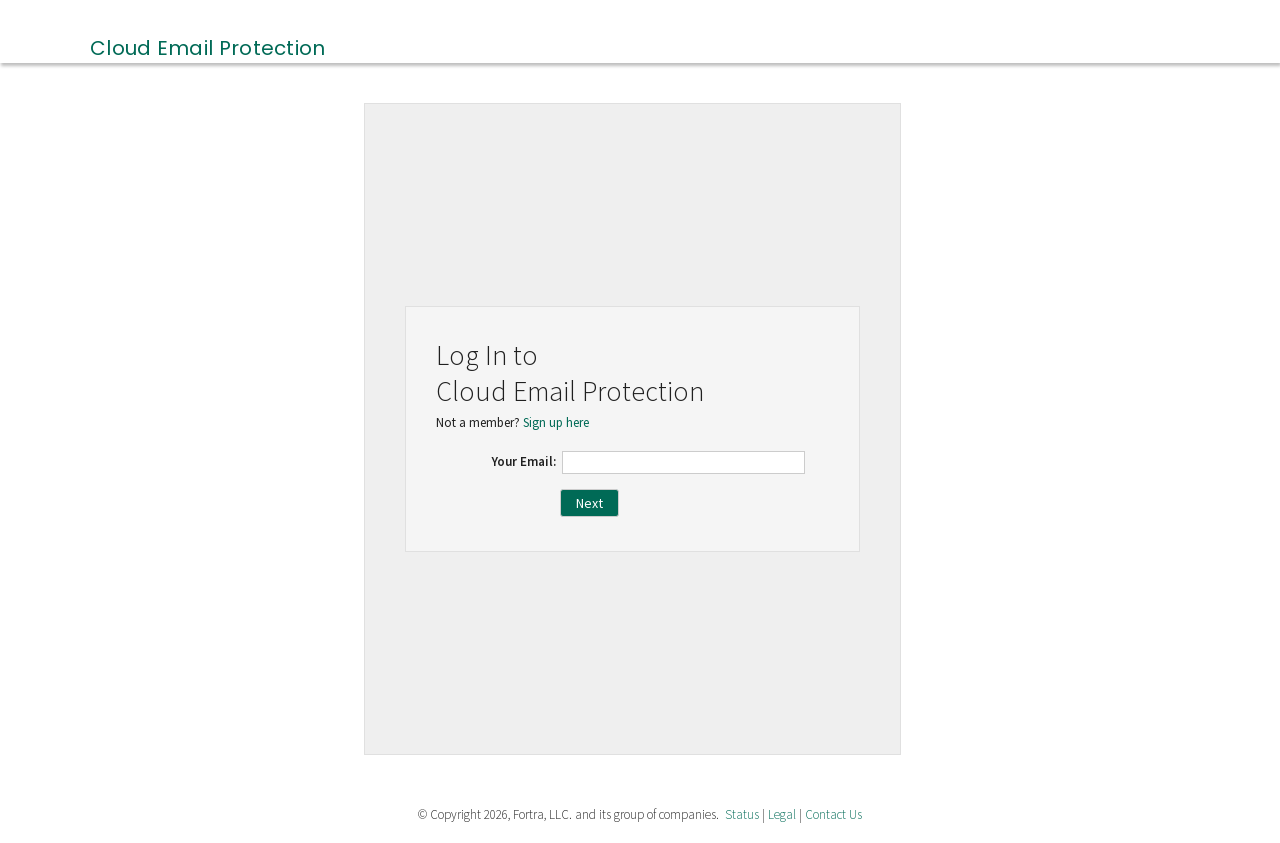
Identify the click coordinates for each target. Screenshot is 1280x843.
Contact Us (833, 814)
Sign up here (556, 422)
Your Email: (524, 461)
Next (589, 503)
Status (742, 814)
